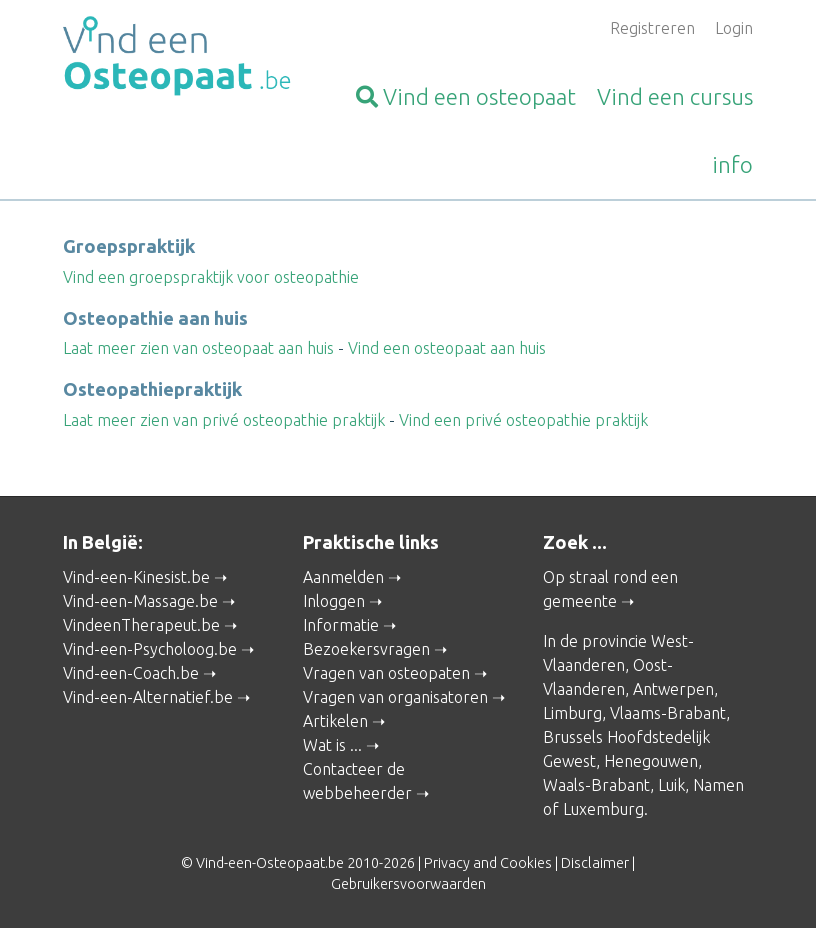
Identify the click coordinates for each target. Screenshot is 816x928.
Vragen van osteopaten (386, 673)
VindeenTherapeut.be (141, 625)
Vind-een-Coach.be (131, 673)
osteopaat (466, 96)
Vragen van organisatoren (395, 697)
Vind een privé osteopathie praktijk (523, 420)
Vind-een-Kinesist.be (136, 577)
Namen (718, 785)
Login (734, 28)
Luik (671, 785)
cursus (675, 96)
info (732, 164)
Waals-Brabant (596, 785)
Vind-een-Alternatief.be (148, 697)
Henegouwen (651, 761)
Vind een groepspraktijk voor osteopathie (211, 277)
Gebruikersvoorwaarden (408, 884)
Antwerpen (673, 689)
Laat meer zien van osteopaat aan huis (198, 348)
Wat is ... (332, 745)
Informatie (341, 625)
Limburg (572, 713)
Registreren (652, 28)
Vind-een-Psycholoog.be (150, 649)
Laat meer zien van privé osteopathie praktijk (224, 420)
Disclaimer (595, 863)
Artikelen (335, 721)
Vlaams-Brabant (668, 713)
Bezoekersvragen (366, 649)
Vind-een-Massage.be (140, 601)
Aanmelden (343, 577)
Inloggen (334, 601)
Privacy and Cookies (488, 863)
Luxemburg (603, 809)
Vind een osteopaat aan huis (447, 348)
